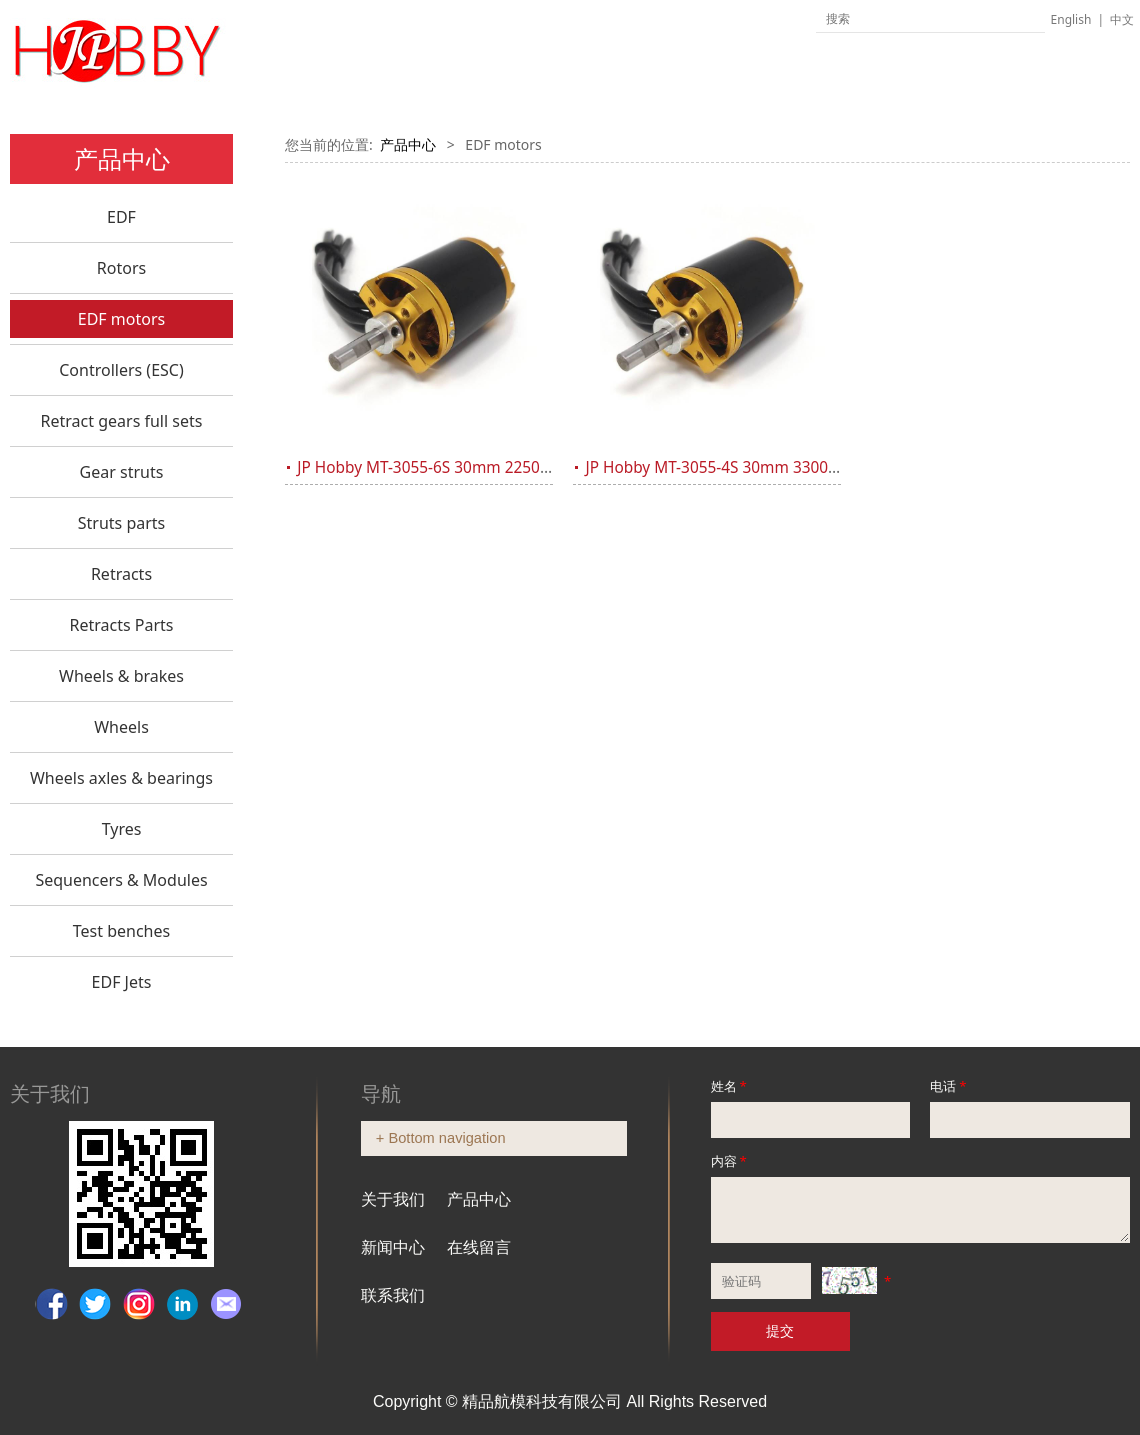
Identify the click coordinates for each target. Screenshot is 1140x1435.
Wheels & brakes (121, 676)
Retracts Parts (121, 625)
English (1071, 19)
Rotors (121, 268)
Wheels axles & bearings (121, 778)
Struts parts (122, 523)
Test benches (121, 931)
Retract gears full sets (122, 421)
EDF (121, 217)
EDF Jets (122, 982)
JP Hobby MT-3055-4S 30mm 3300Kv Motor (740, 467)
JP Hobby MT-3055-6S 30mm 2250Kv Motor (451, 467)
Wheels (121, 727)
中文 (1122, 19)
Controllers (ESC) (121, 370)
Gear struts (122, 472)
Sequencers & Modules (121, 880)
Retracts (121, 574)
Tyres (122, 829)
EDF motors (121, 319)
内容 (730, 1161)
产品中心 (408, 144)
